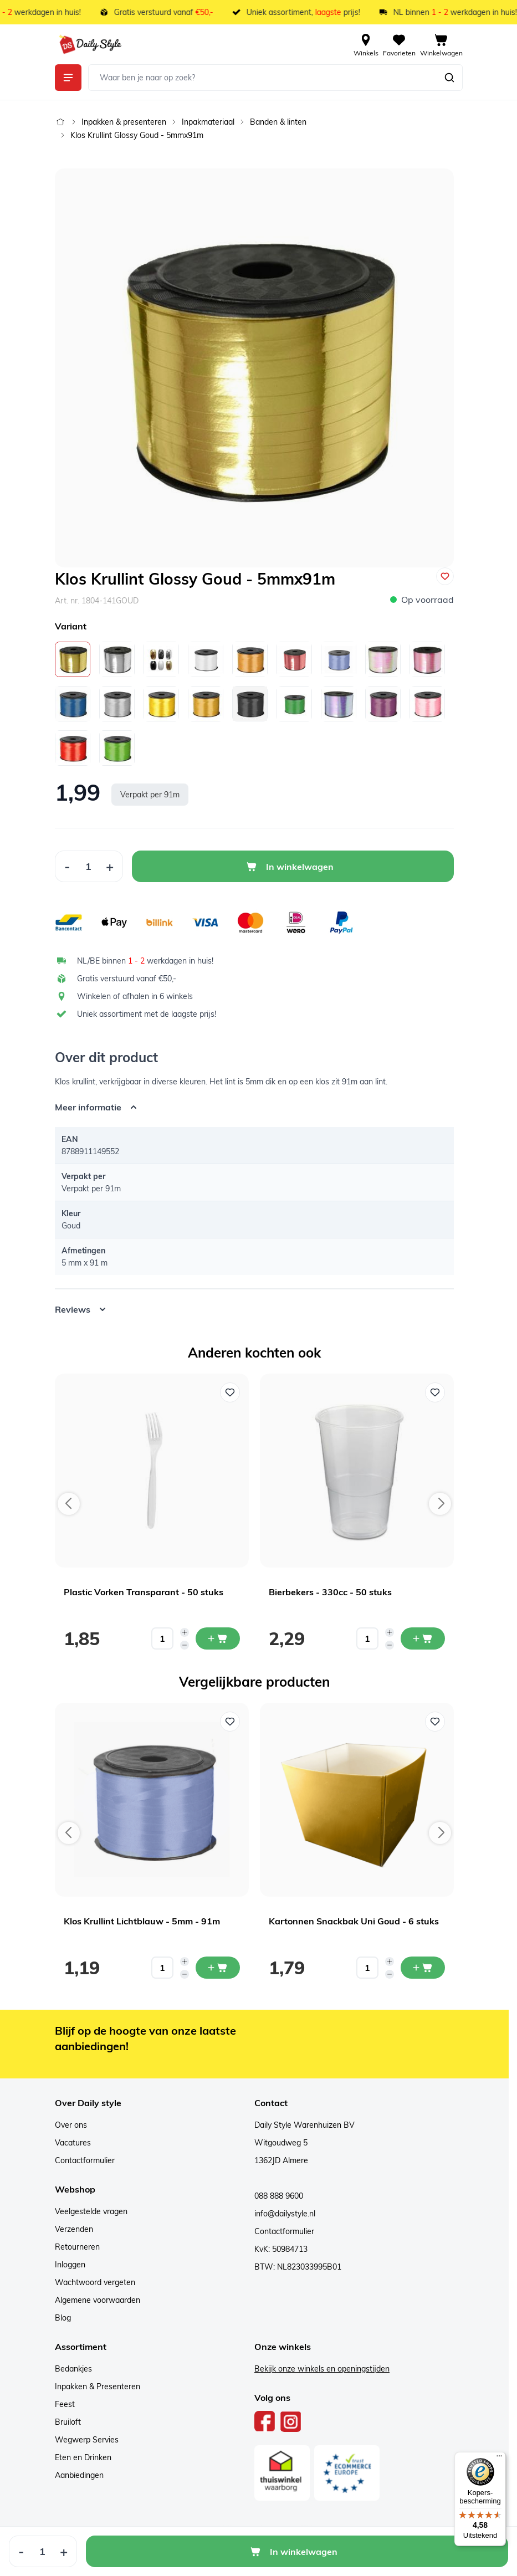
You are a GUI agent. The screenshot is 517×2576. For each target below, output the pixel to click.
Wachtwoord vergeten (95, 2282)
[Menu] (499, 2458)
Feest (65, 2404)
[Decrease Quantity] (67, 866)
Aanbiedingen (79, 2475)
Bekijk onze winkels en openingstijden (322, 2369)
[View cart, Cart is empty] (441, 44)
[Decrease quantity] (184, 1645)
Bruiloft (68, 2422)
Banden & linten (278, 122)
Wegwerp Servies (87, 2440)
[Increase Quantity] (110, 866)
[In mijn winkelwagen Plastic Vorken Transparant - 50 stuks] (218, 1638)
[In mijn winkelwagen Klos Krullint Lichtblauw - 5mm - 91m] (218, 1968)
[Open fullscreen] (254, 367)
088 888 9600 (278, 2196)
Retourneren (77, 2247)
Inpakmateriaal (208, 122)
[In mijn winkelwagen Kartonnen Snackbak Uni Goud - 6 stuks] (423, 1968)
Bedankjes (73, 2369)
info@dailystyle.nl (284, 2214)
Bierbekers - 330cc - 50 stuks (330, 1591)
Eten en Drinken (83, 2457)
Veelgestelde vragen (91, 2211)
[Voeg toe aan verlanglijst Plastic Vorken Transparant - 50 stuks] (230, 1392)
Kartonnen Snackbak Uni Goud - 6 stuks (354, 1921)
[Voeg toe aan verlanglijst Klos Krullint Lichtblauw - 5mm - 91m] (230, 1722)
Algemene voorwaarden (97, 2300)
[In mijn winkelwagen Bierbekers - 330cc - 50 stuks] (423, 1638)
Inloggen (70, 2265)
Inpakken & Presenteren (97, 2386)
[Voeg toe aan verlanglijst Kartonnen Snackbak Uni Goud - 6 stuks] (435, 1722)
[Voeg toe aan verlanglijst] (445, 576)
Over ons (71, 2125)
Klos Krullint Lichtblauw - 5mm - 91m (142, 1921)
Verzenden (74, 2229)
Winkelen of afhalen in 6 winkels (135, 996)
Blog (63, 2318)
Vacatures (73, 2143)
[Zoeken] (449, 77)
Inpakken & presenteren (123, 122)
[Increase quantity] (184, 1632)
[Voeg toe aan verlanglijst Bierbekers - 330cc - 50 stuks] (435, 1392)
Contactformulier (85, 2160)
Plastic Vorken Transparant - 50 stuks (143, 1591)
